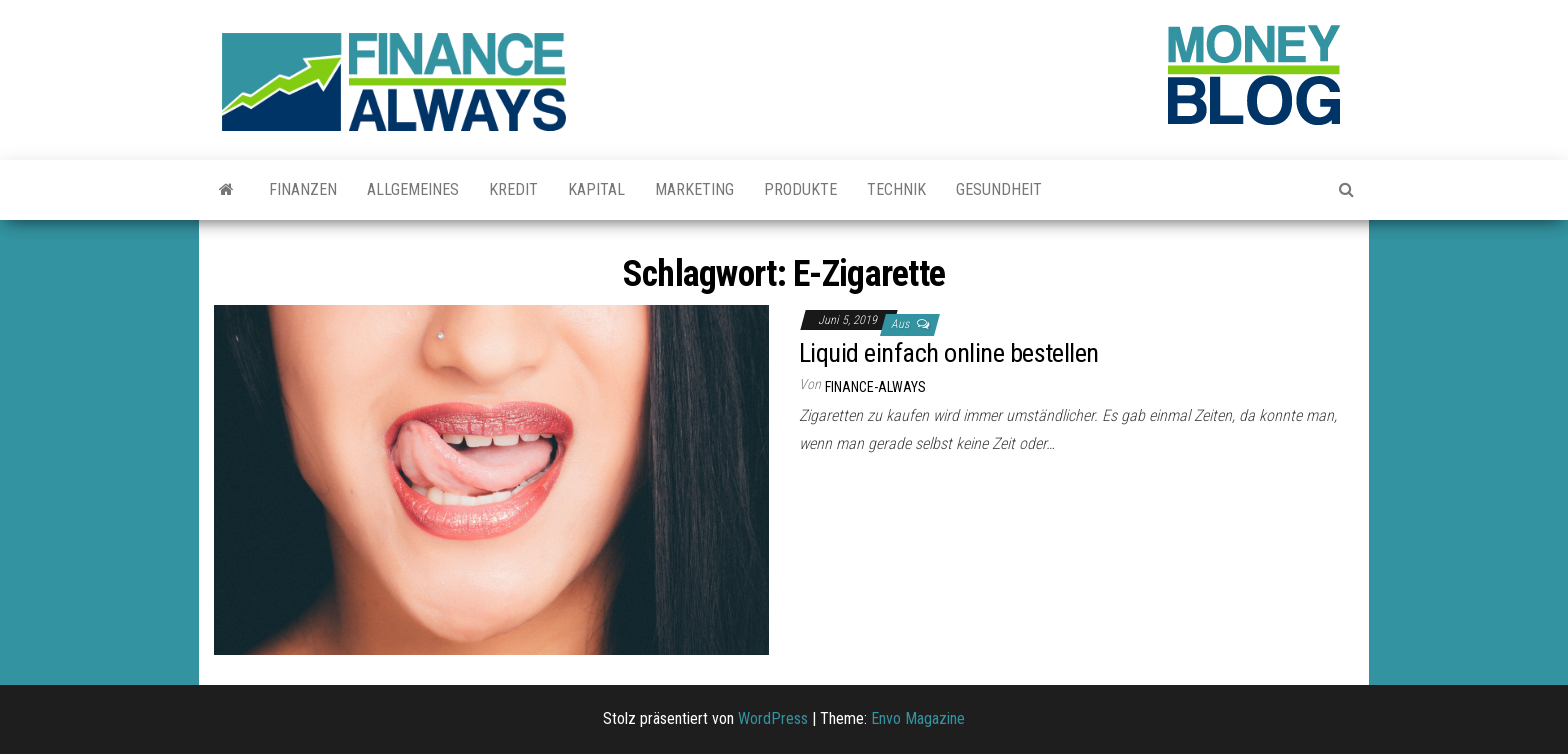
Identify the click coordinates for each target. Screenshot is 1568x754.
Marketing (694, 189)
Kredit (513, 189)
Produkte (800, 189)
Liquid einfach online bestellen (949, 353)
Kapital (596, 189)
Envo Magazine (918, 718)
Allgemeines (413, 189)
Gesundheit (999, 189)
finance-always (875, 387)
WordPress (773, 718)
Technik (896, 189)
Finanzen (303, 189)
